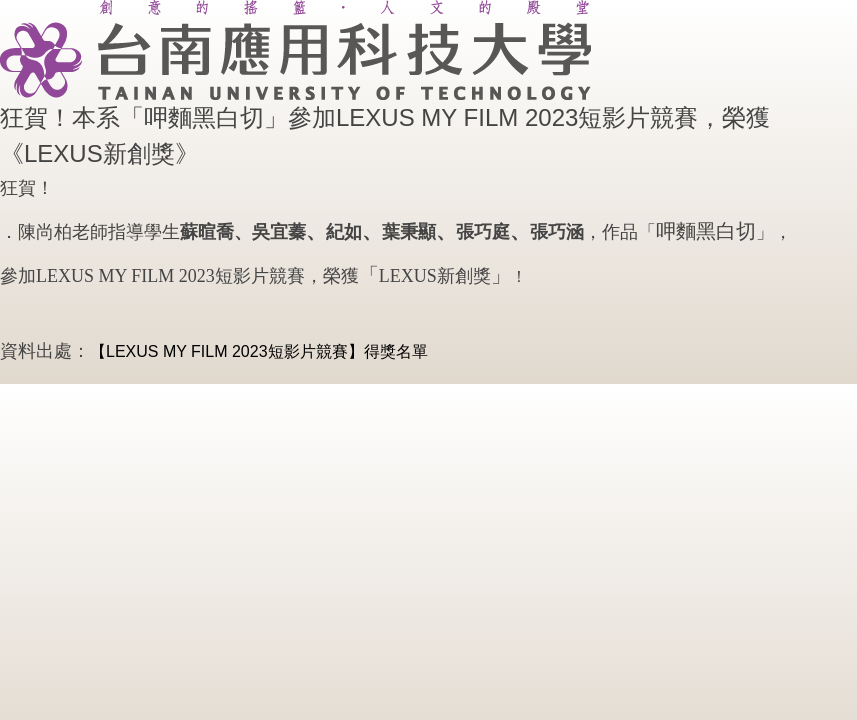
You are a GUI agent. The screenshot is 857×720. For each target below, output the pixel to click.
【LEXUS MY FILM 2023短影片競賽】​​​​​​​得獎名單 (259, 351)
